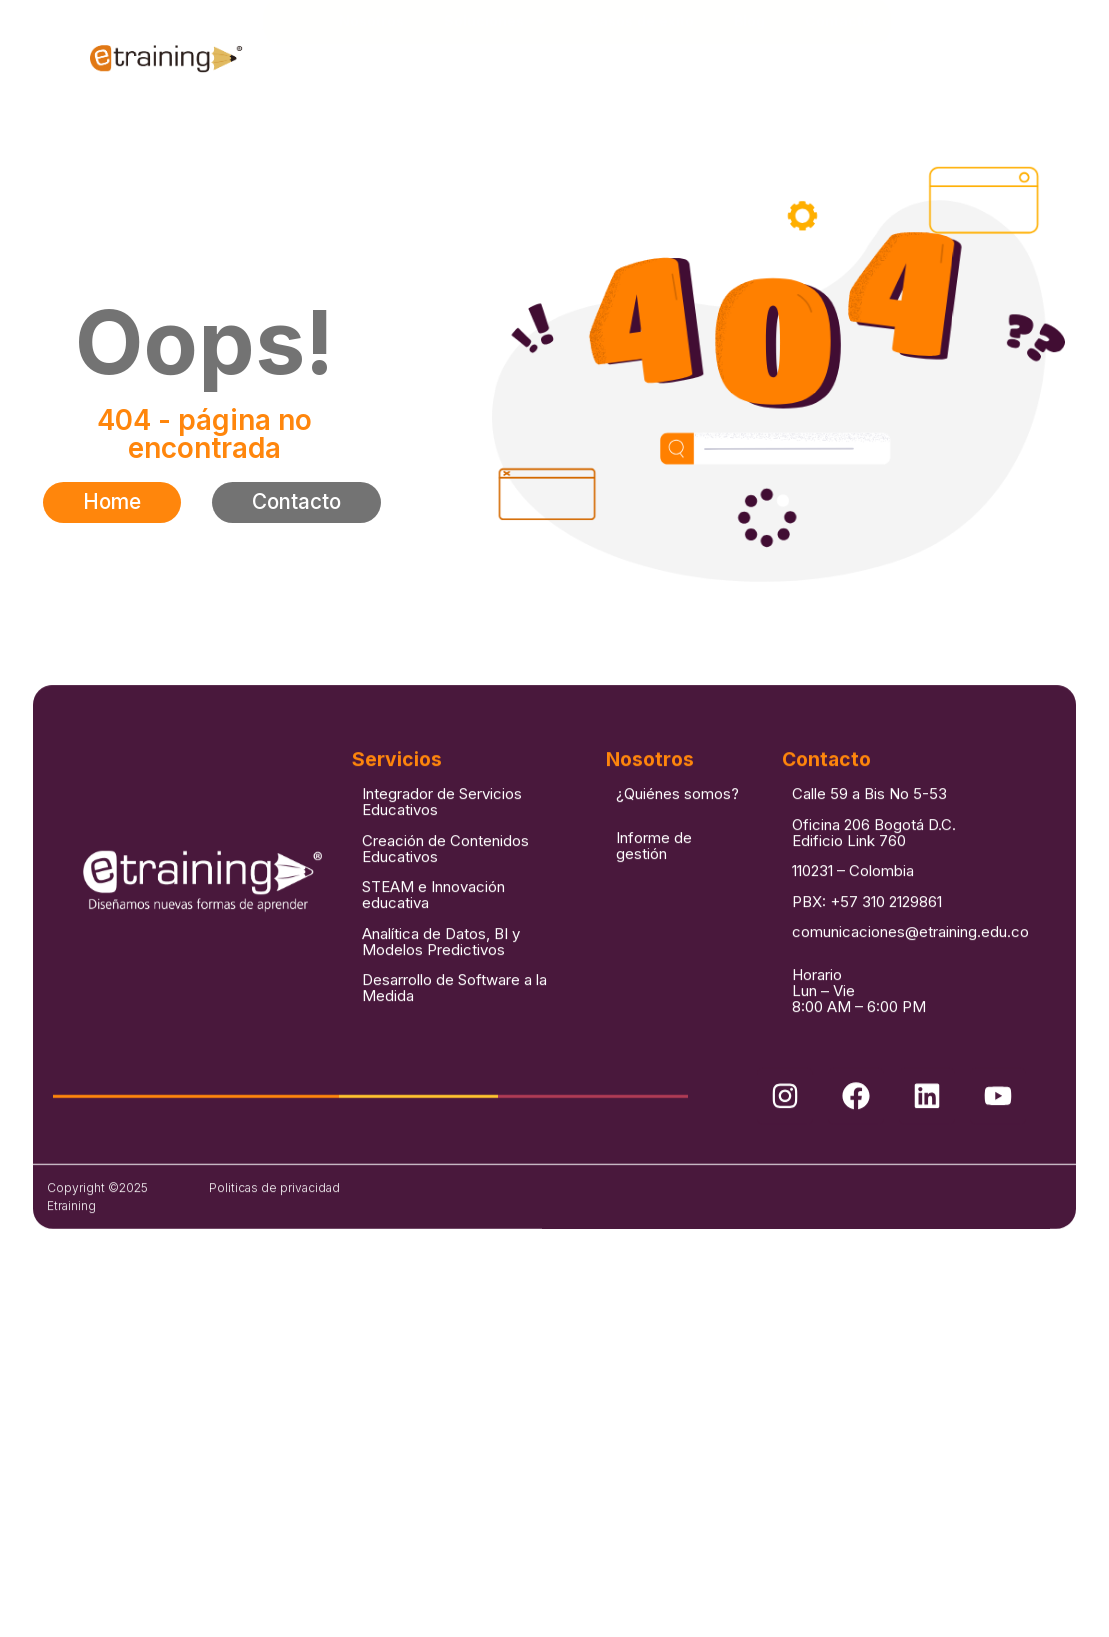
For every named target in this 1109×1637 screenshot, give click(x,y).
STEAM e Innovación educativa (433, 1004)
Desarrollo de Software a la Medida (454, 1097)
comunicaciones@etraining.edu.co (910, 1041)
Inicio (299, 57)
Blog (749, 56)
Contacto (838, 56)
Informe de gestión (654, 955)
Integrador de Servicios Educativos (442, 912)
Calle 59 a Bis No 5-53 (869, 904)
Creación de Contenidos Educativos (445, 958)
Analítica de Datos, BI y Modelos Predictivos (441, 1051)
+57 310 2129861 (886, 1011)
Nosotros (371, 56)
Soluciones (496, 57)
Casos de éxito (641, 56)
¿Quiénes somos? (677, 904)
